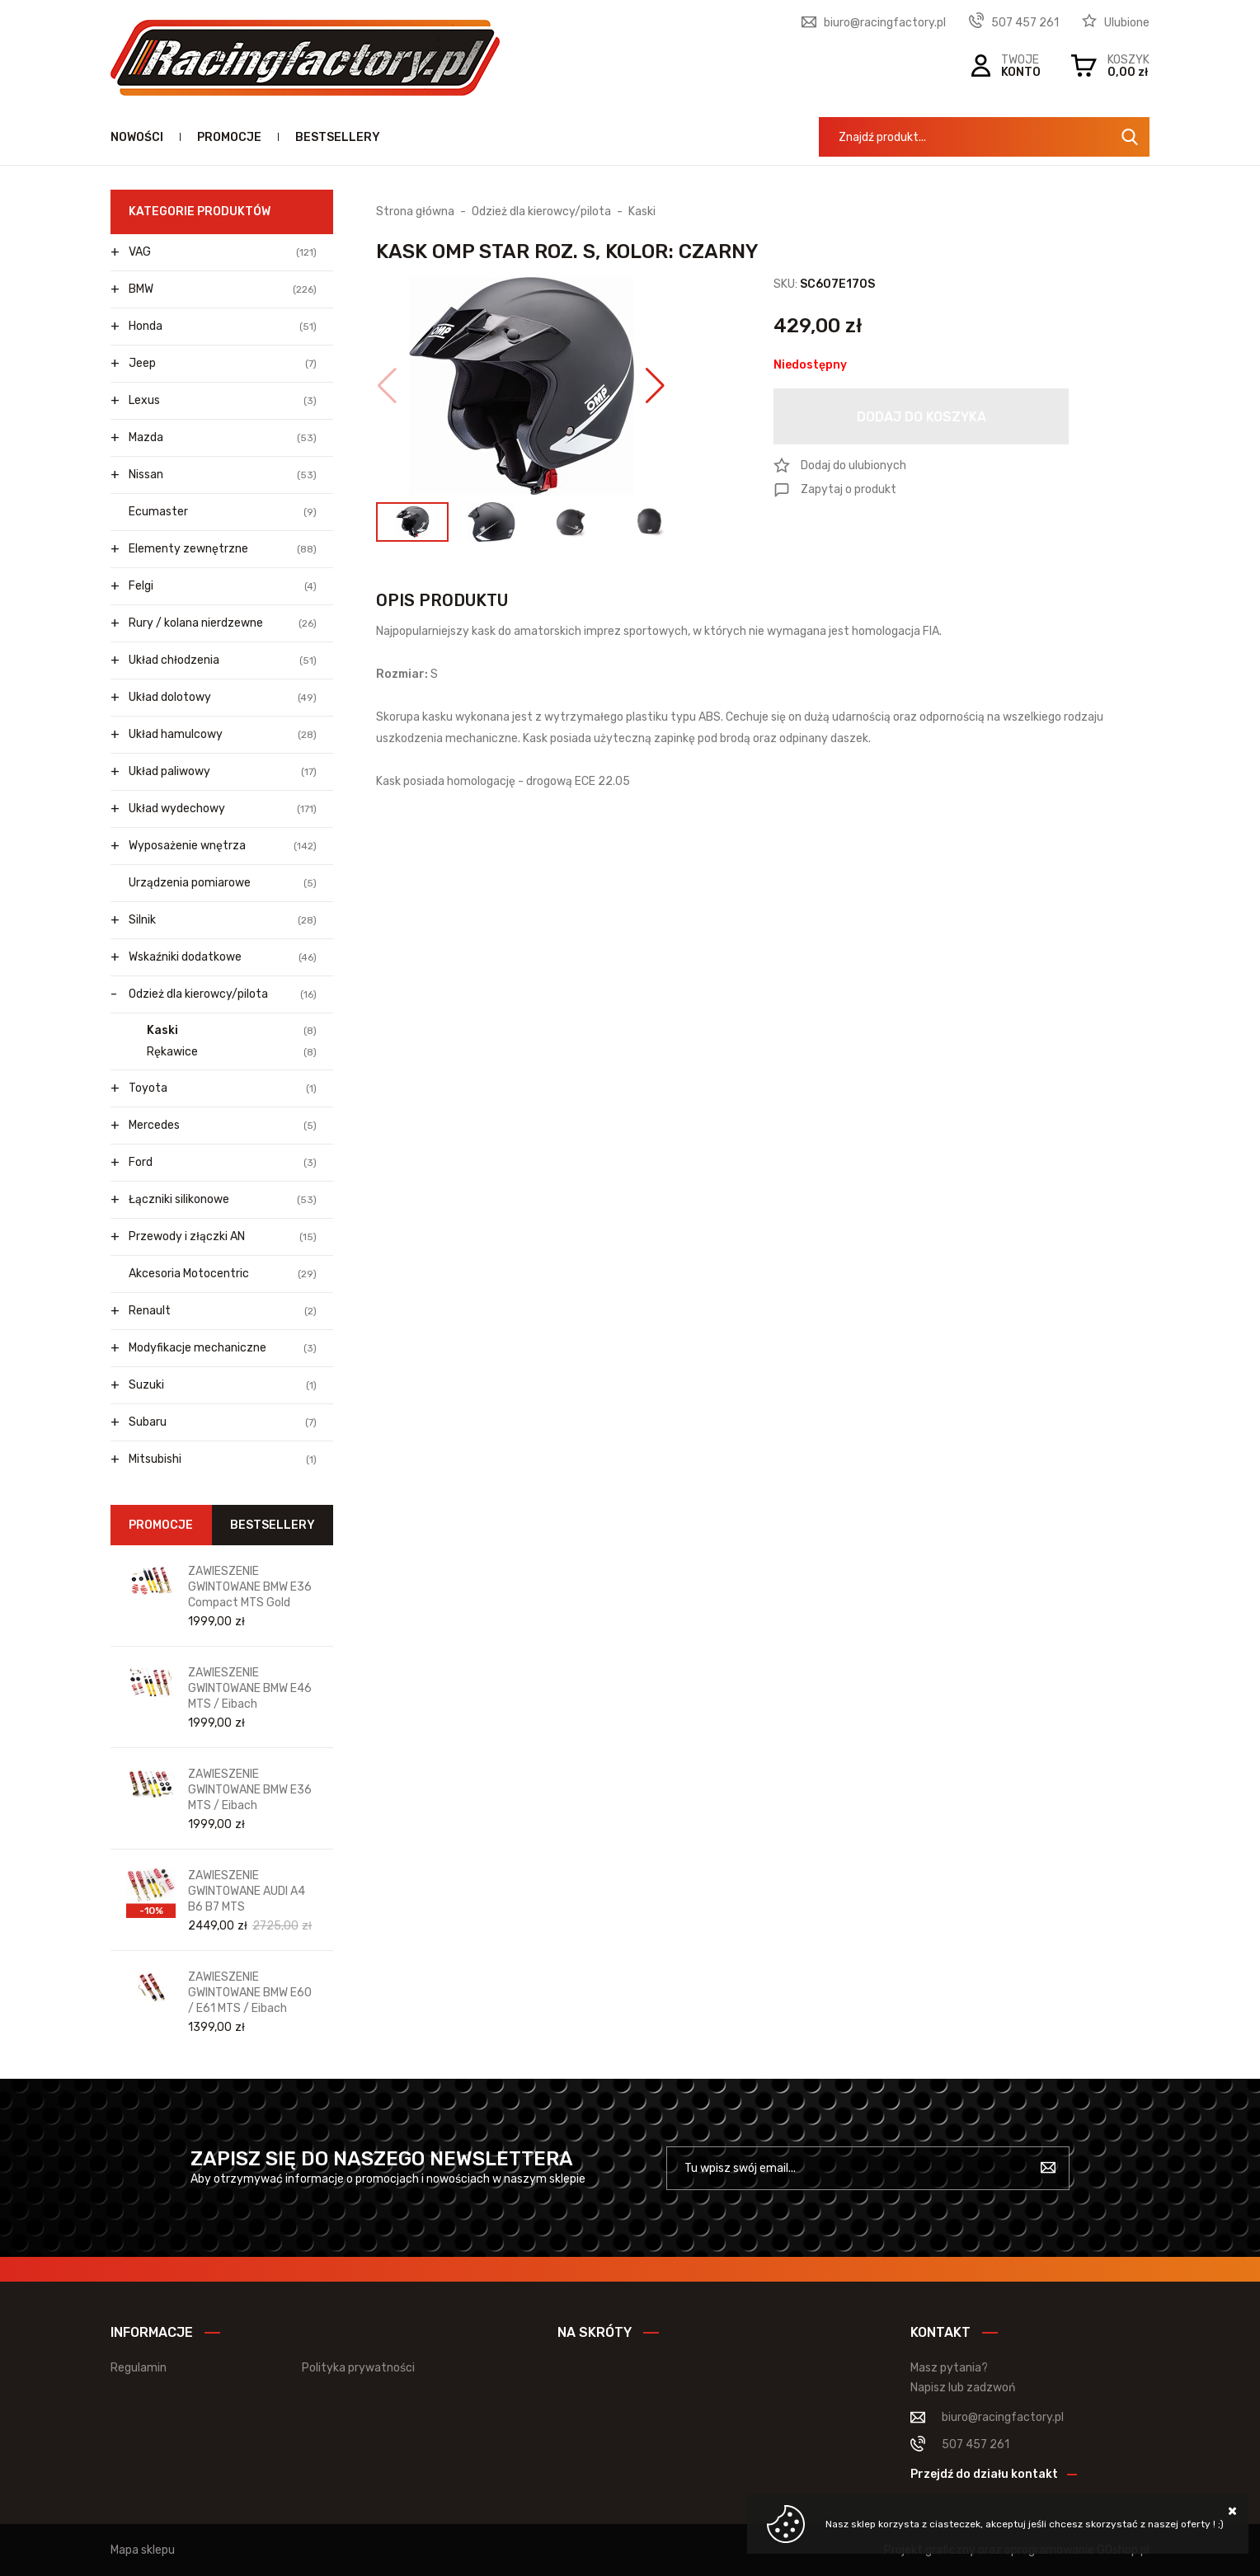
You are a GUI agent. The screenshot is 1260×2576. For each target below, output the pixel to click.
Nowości (136, 137)
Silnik (223, 920)
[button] (387, 386)
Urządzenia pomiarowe (223, 883)
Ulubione (1127, 23)
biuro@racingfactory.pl (885, 23)
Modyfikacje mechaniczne (223, 1348)
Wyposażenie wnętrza (223, 846)
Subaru (223, 1422)
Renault (223, 1311)
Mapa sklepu (142, 2550)
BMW (223, 289)
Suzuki (223, 1385)
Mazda (223, 437)
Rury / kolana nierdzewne (223, 623)
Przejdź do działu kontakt (984, 2474)
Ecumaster (223, 512)
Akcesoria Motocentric (223, 1274)
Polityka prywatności (358, 2368)
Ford (223, 1162)
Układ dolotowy (223, 697)
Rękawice (232, 1052)
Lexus (223, 400)
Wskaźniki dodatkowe (223, 957)
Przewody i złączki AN (223, 1236)
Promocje (229, 137)
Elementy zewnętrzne (223, 549)
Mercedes (223, 1125)
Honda (223, 326)
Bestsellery (337, 137)
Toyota (223, 1088)
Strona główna (415, 211)
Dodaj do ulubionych (853, 465)
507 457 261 (1025, 23)
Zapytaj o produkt (848, 489)
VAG (223, 252)
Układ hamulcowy (223, 734)
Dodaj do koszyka (921, 417)
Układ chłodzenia (223, 660)
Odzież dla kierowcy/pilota (223, 994)
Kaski (232, 1030)
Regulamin (138, 2368)
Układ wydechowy (223, 808)
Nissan (223, 475)
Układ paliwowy (223, 771)
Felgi (223, 586)
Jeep (223, 363)
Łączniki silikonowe (223, 1199)
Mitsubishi (223, 1459)
